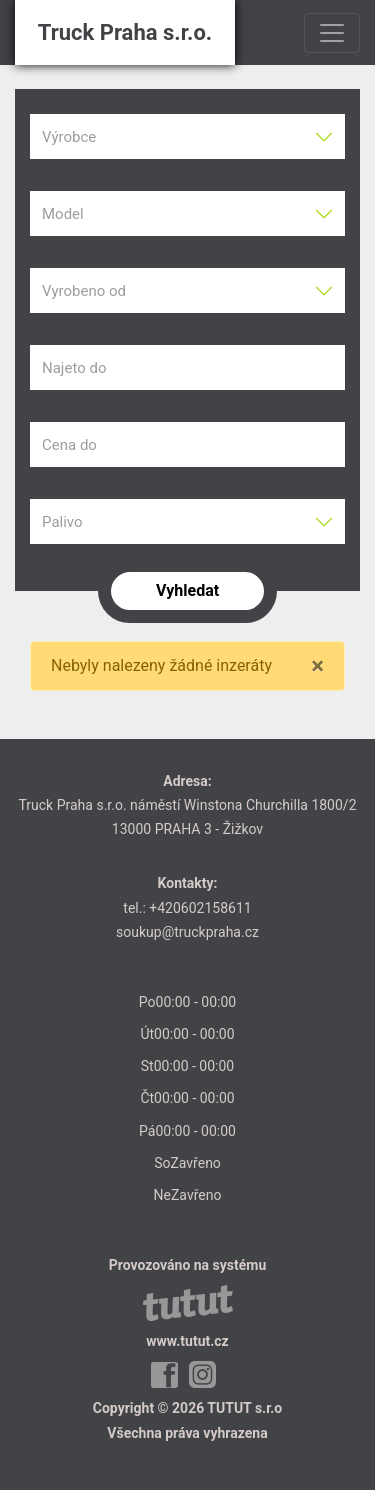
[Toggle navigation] (332, 33)
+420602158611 (200, 908)
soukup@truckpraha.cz (187, 932)
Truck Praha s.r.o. (125, 32)
